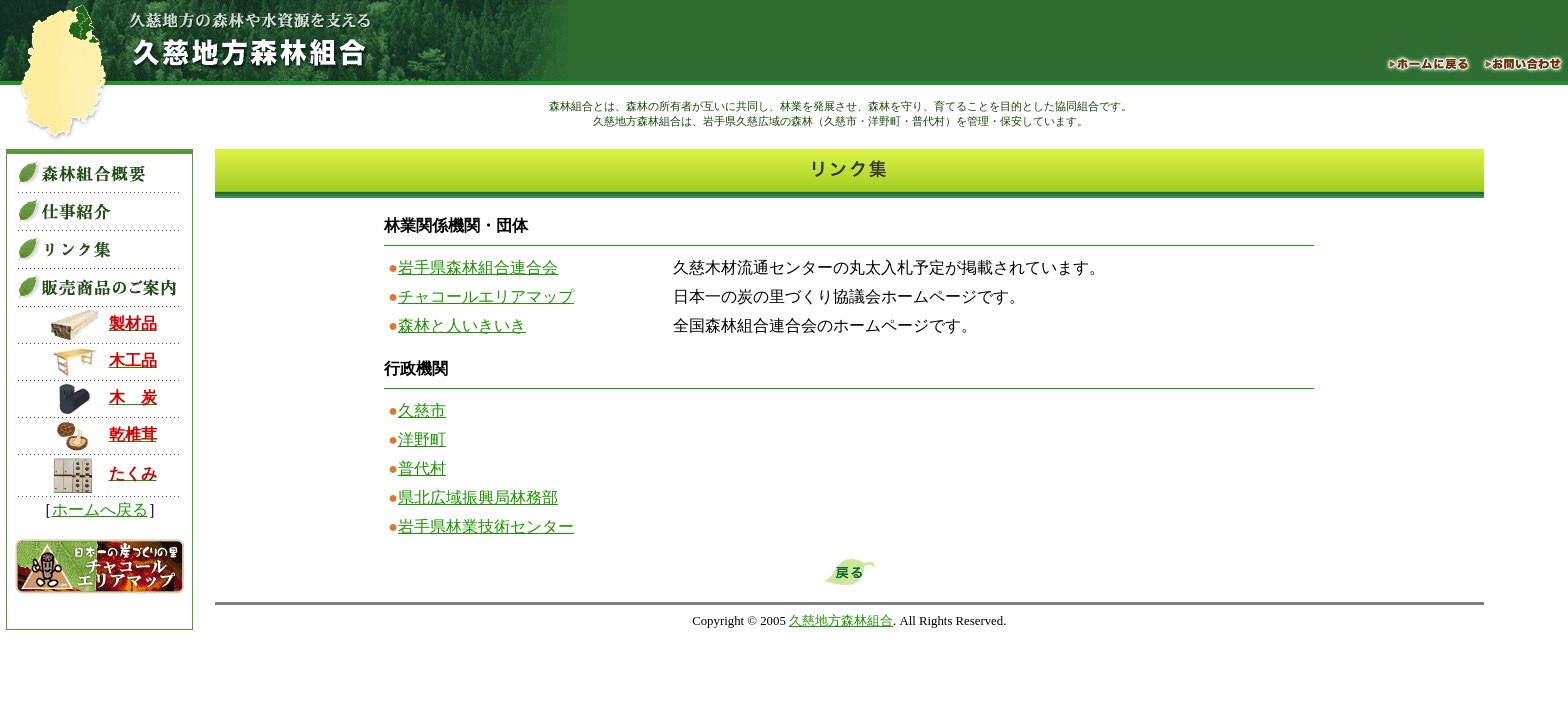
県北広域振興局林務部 (478, 497)
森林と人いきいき (462, 325)
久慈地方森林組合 (841, 621)
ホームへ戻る (100, 509)
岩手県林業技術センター (486, 526)
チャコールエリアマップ (486, 296)
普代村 (422, 468)
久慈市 (422, 410)
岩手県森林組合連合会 (478, 267)
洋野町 (422, 439)
